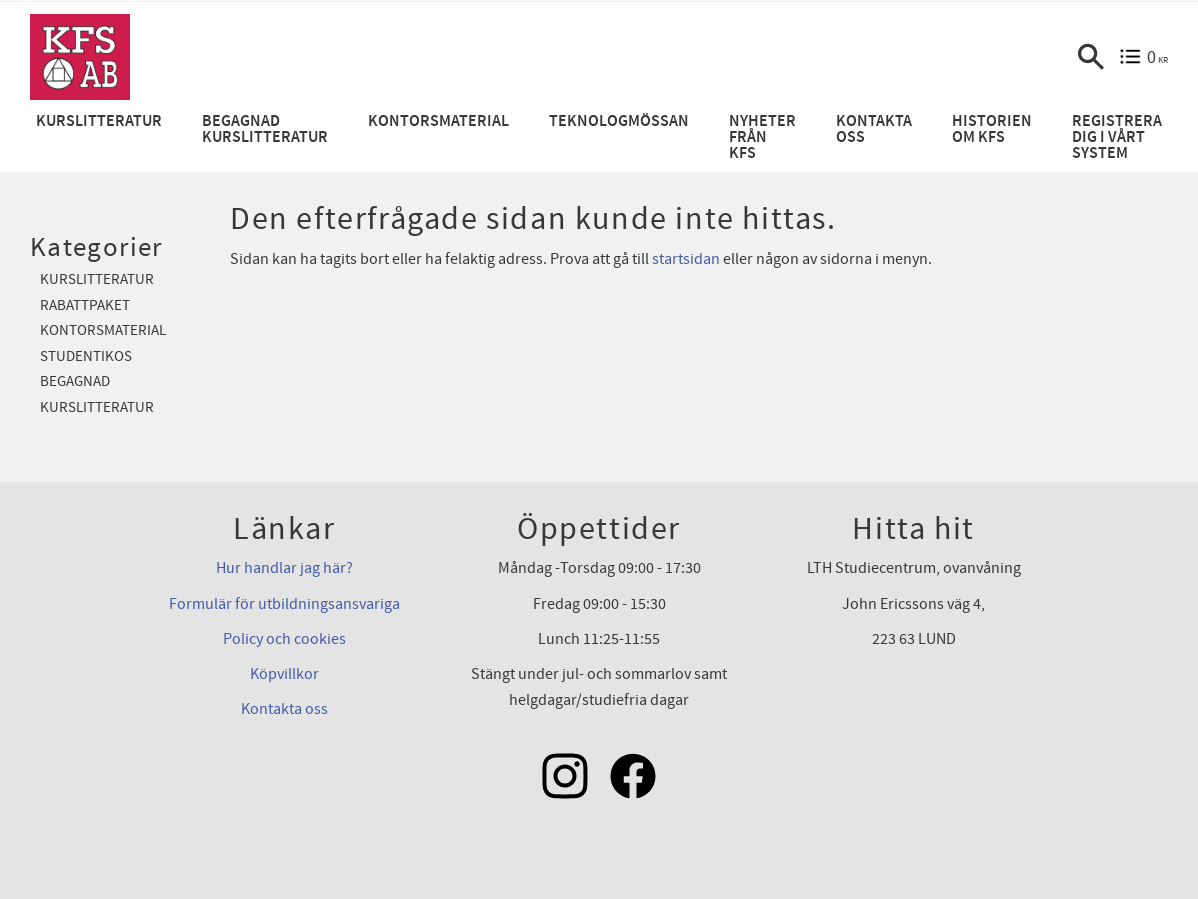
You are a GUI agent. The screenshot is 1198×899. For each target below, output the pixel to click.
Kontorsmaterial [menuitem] (438, 121)
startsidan (686, 259)
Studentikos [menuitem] (86, 356)
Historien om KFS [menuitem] (992, 129)
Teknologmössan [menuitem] (619, 121)
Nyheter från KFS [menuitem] (762, 137)
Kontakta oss (284, 709)
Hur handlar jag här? (284, 568)
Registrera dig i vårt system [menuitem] (1117, 137)
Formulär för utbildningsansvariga (284, 604)
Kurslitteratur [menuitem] (99, 121)
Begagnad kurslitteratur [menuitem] (265, 129)
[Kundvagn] (1143, 57)
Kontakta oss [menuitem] (874, 129)
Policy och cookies (284, 639)
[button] (1091, 57)
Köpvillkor (284, 674)
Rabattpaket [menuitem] (85, 305)
